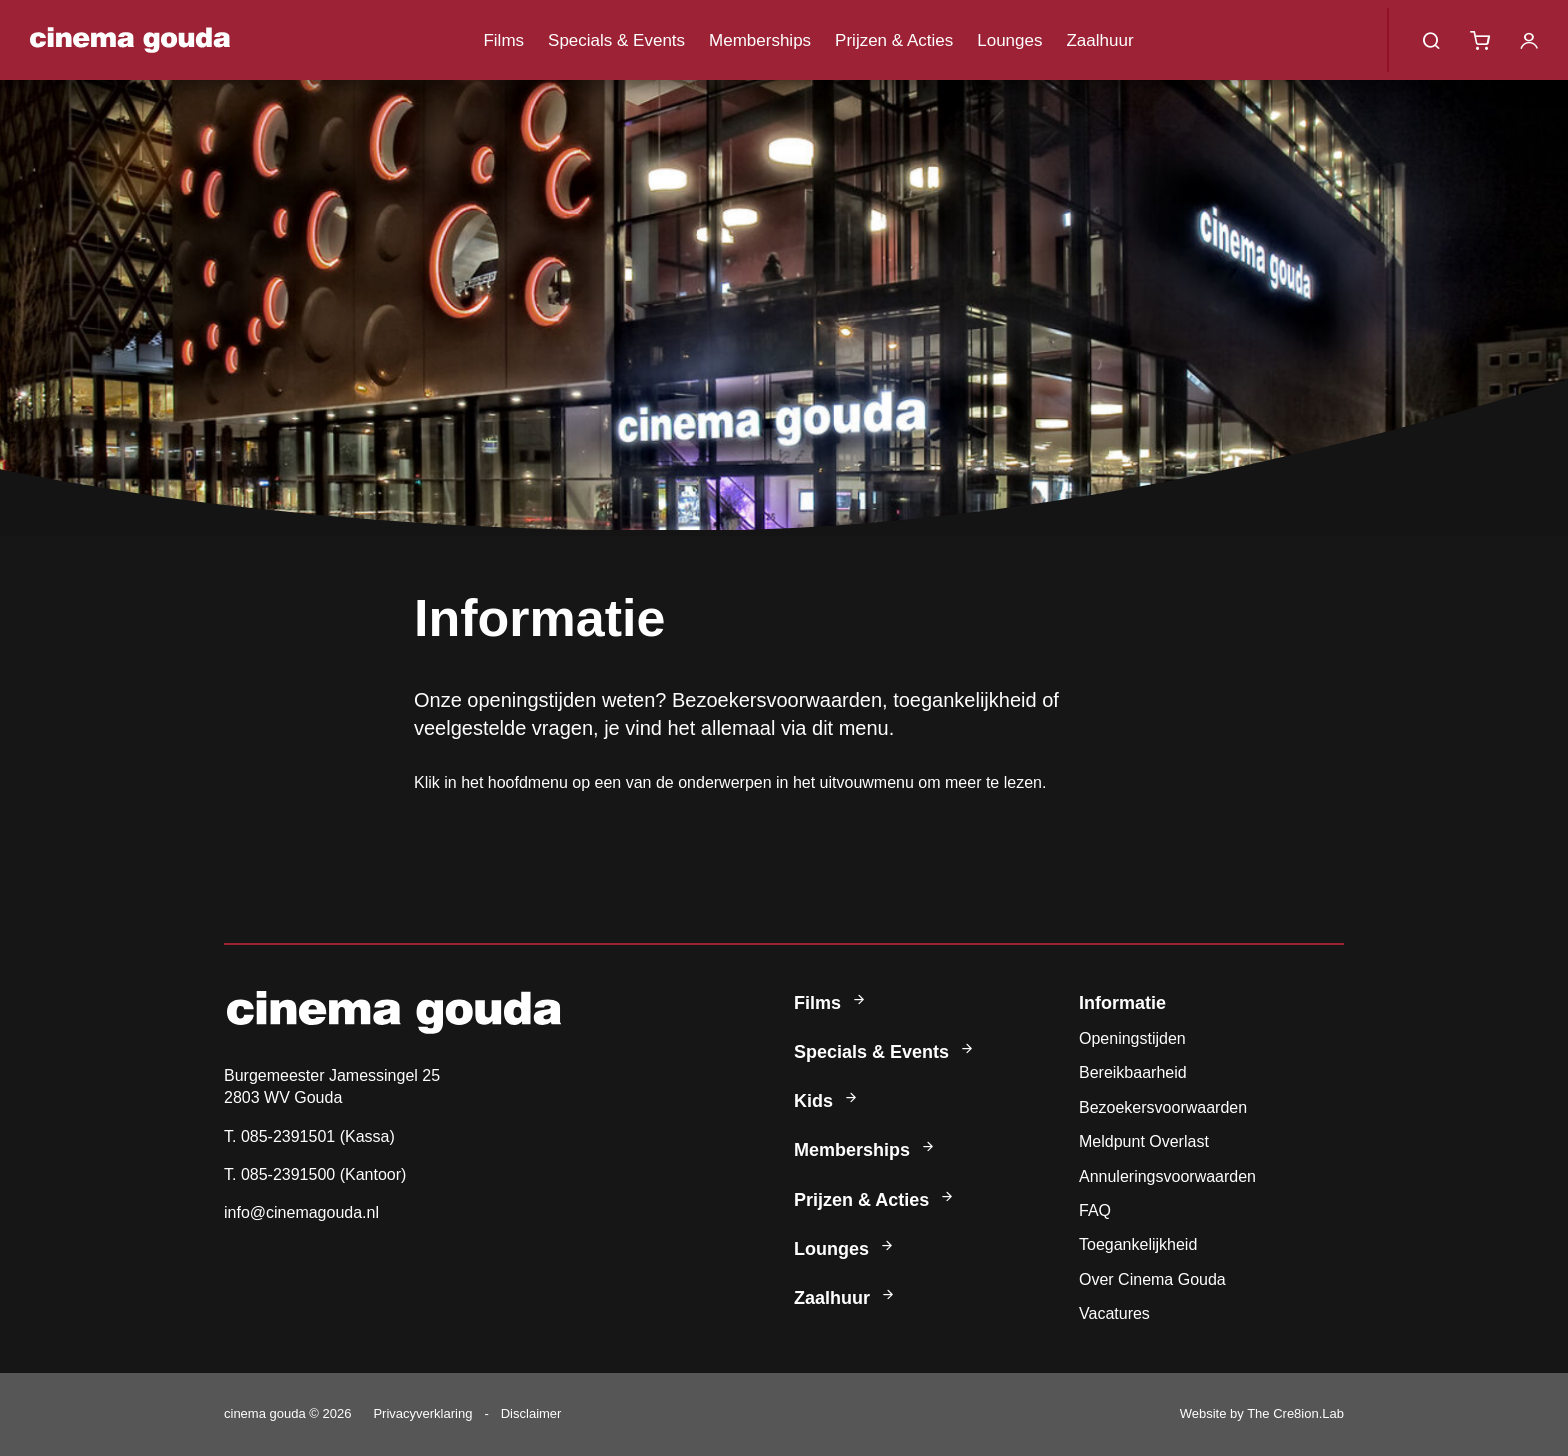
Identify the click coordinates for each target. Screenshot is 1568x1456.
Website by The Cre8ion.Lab (1262, 1413)
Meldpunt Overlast (1144, 1141)
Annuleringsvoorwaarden (1167, 1176)
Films (503, 40)
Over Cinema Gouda (1152, 1279)
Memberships (760, 40)
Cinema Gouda (130, 40)
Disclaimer (531, 1413)
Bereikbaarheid (1133, 1072)
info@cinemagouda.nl (301, 1212)
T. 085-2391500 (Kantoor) (315, 1174)
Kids (827, 1101)
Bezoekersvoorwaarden (1163, 1107)
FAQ (1095, 1210)
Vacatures (1114, 1313)
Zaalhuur (1099, 40)
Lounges (1009, 40)
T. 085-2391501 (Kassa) (309, 1136)
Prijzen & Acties (894, 40)
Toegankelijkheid (1138, 1244)
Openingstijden (1132, 1038)
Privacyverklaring (422, 1413)
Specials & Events (616, 40)
